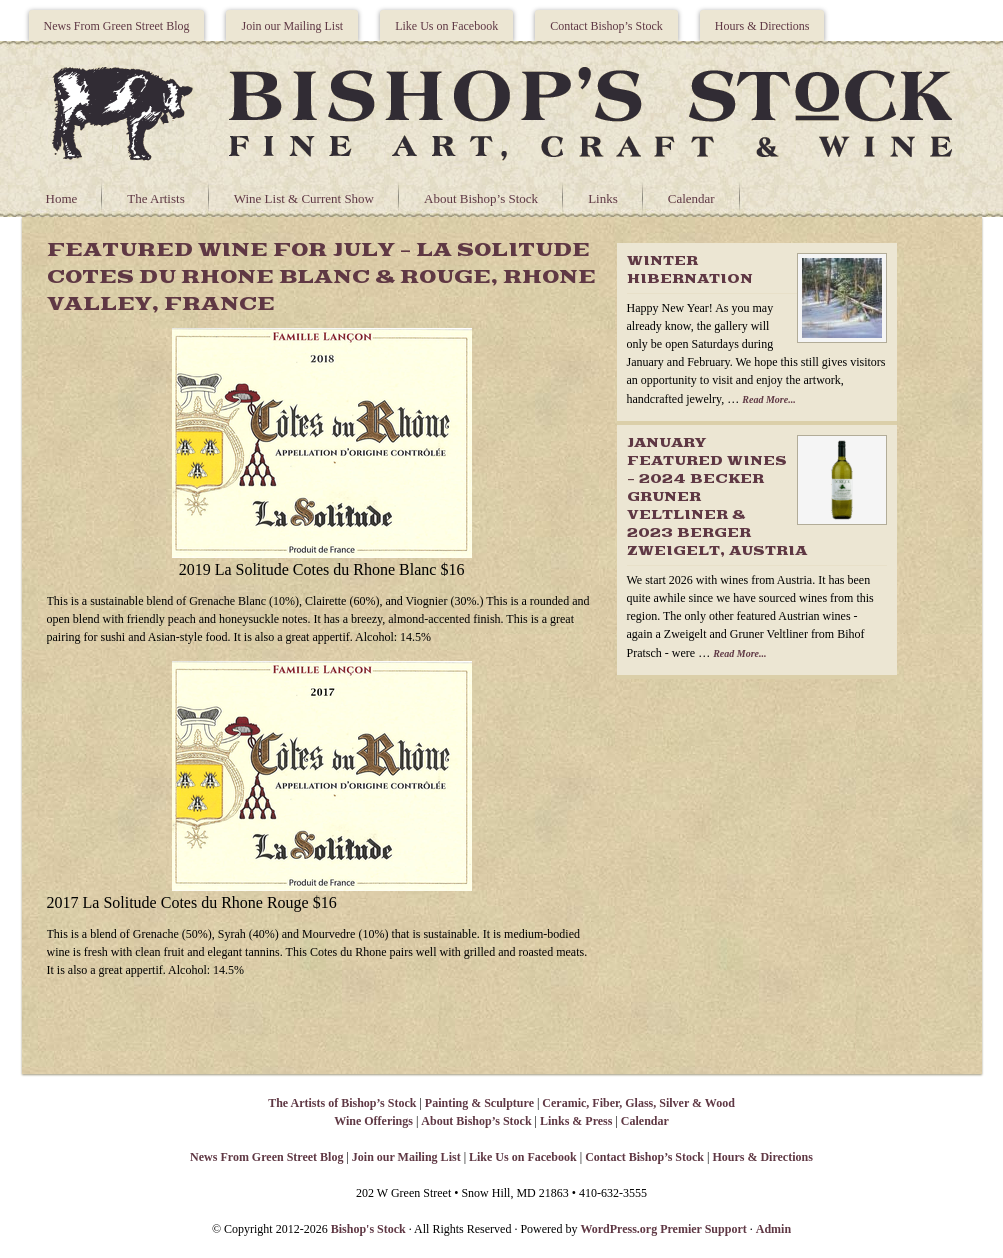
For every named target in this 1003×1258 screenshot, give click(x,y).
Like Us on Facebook (446, 26)
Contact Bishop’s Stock (606, 26)
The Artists (155, 198)
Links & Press (576, 1121)
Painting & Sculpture (479, 1103)
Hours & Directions (762, 26)
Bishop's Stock (368, 1229)
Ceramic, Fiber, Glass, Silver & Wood (638, 1103)
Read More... (768, 399)
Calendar (691, 198)
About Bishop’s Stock (481, 198)
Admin (773, 1229)
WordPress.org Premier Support (663, 1229)
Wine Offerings (373, 1121)
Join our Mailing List (292, 26)
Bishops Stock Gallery (502, 111)
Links (603, 198)
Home (62, 198)
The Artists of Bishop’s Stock (342, 1103)
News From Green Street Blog (117, 26)
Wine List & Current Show (304, 198)
